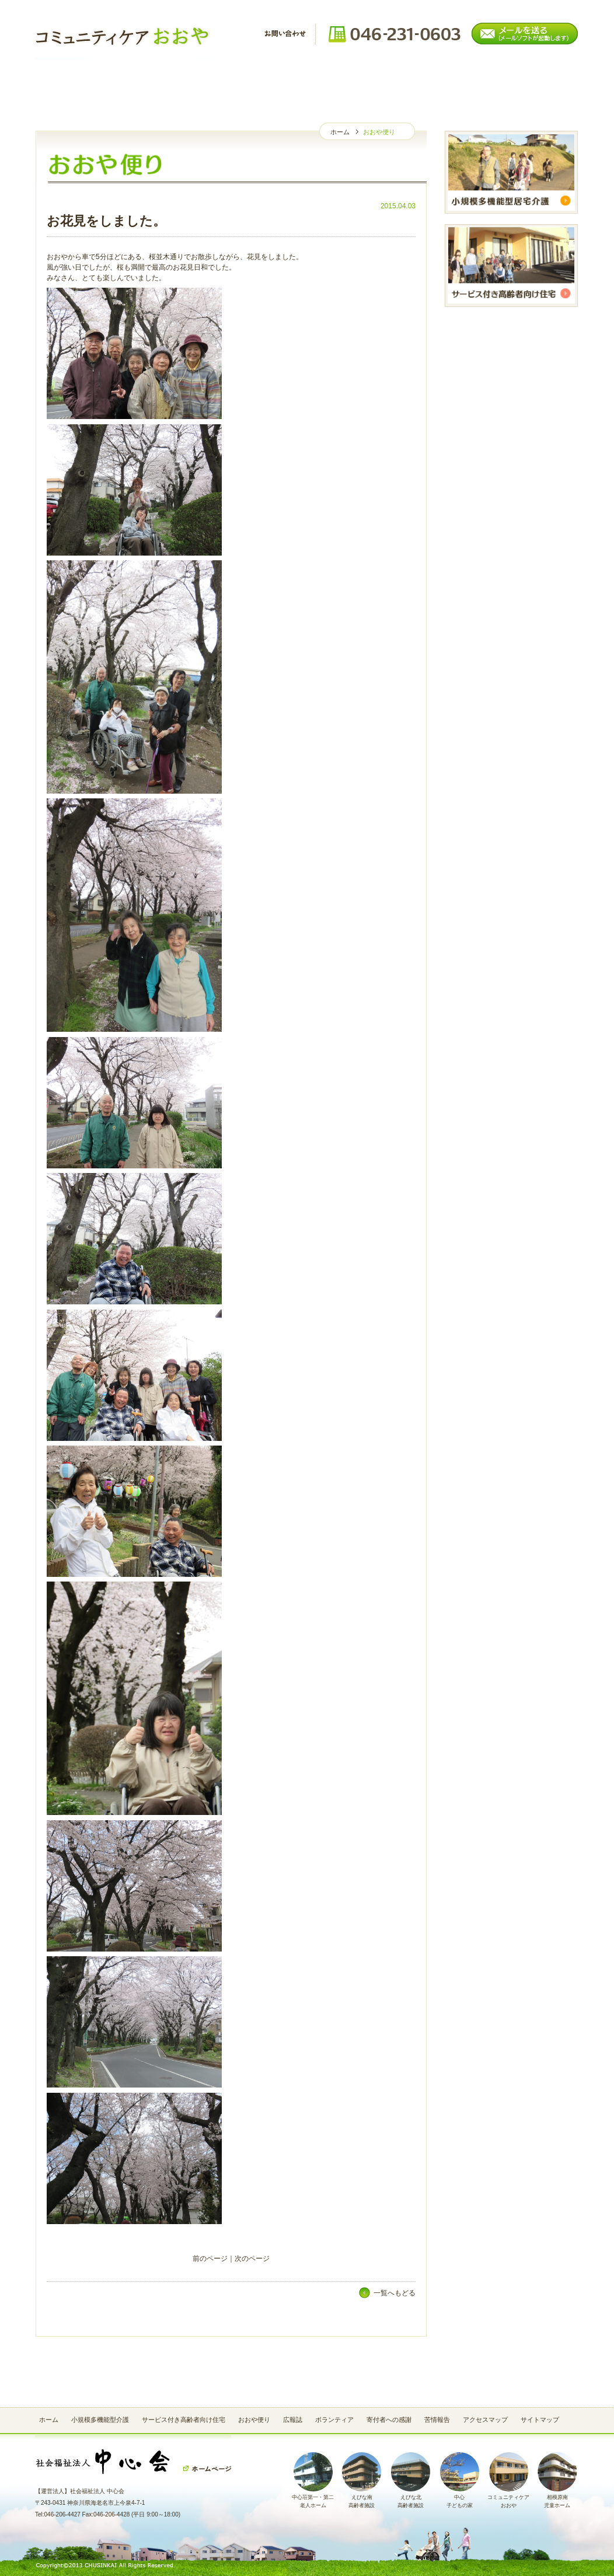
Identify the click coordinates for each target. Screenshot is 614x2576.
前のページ (210, 2258)
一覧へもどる (395, 2293)
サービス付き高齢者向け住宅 (183, 2419)
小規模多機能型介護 (100, 2419)
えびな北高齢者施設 (410, 2497)
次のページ (252, 2258)
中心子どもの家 (459, 2497)
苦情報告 (533, 80)
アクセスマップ (485, 2419)
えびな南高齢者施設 (361, 2497)
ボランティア (351, 80)
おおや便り (170, 80)
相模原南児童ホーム (557, 2497)
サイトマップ (540, 2419)
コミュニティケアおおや (508, 2497)
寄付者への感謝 (442, 80)
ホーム (80, 80)
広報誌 (261, 80)
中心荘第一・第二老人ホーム (313, 2497)
